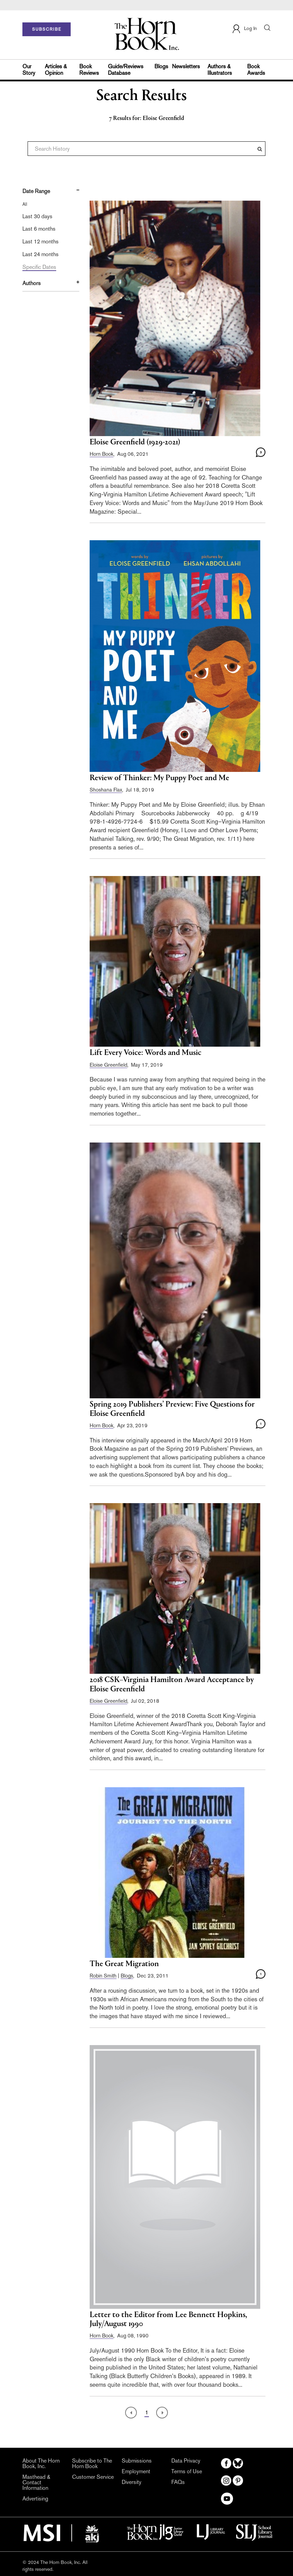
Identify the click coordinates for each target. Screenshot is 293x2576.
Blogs (161, 66)
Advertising (35, 2499)
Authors (31, 283)
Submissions (137, 2461)
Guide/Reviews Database (125, 69)
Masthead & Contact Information (36, 2482)
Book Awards (256, 69)
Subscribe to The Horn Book (92, 2463)
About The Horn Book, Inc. (41, 2463)
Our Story (28, 69)
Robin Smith (103, 1976)
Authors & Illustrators (220, 69)
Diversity (131, 2482)
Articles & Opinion (56, 69)
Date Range (36, 191)
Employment (136, 2471)
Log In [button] (244, 28)
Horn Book (101, 454)
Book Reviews (89, 69)
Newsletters (186, 66)
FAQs (178, 2482)
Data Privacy (185, 2461)
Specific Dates (39, 267)
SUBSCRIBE (46, 29)
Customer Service (93, 2477)
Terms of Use (186, 2471)
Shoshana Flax (106, 790)
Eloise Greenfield (108, 1065)
